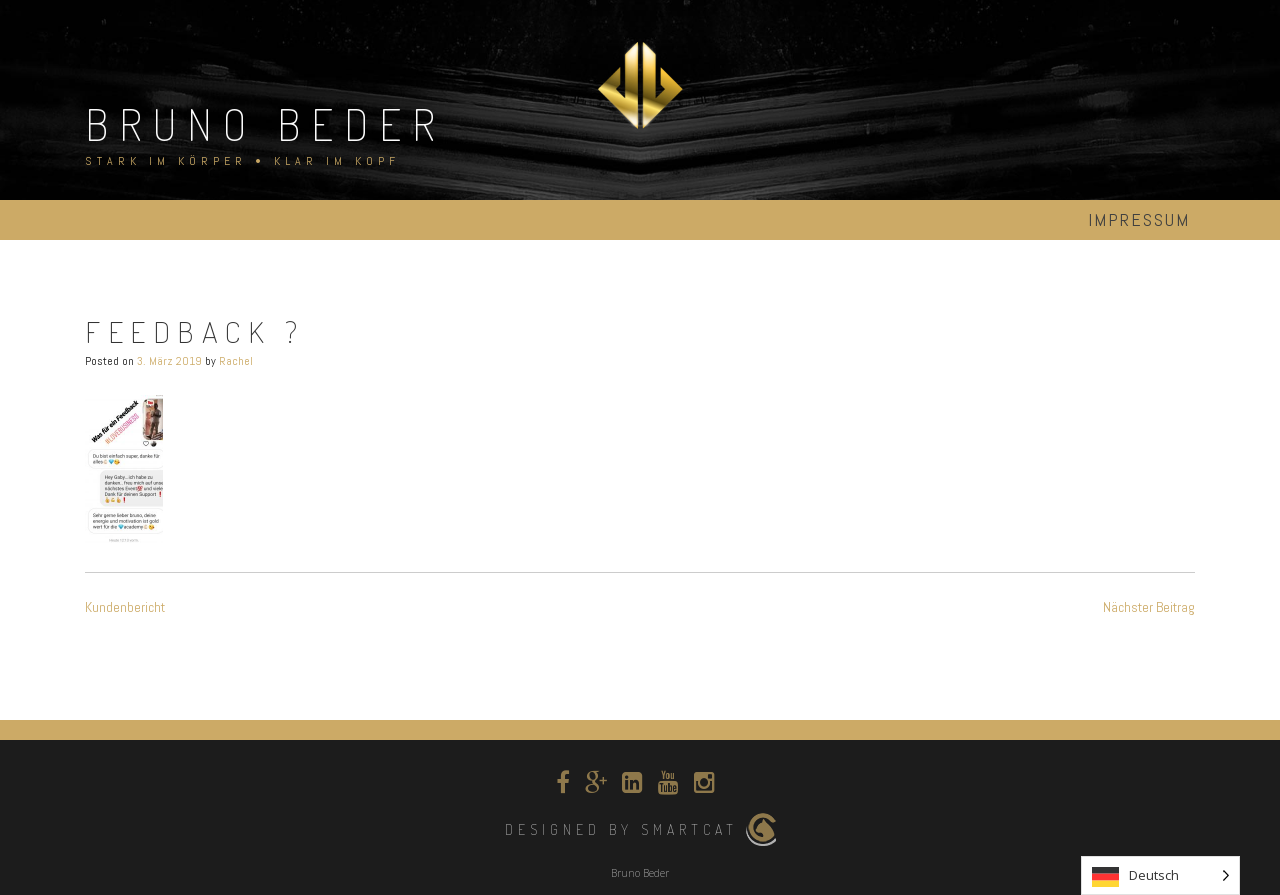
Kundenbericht (125, 607)
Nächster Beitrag (1149, 607)
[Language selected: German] (1160, 875)
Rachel (236, 361)
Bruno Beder (265, 123)
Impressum (1139, 219)
